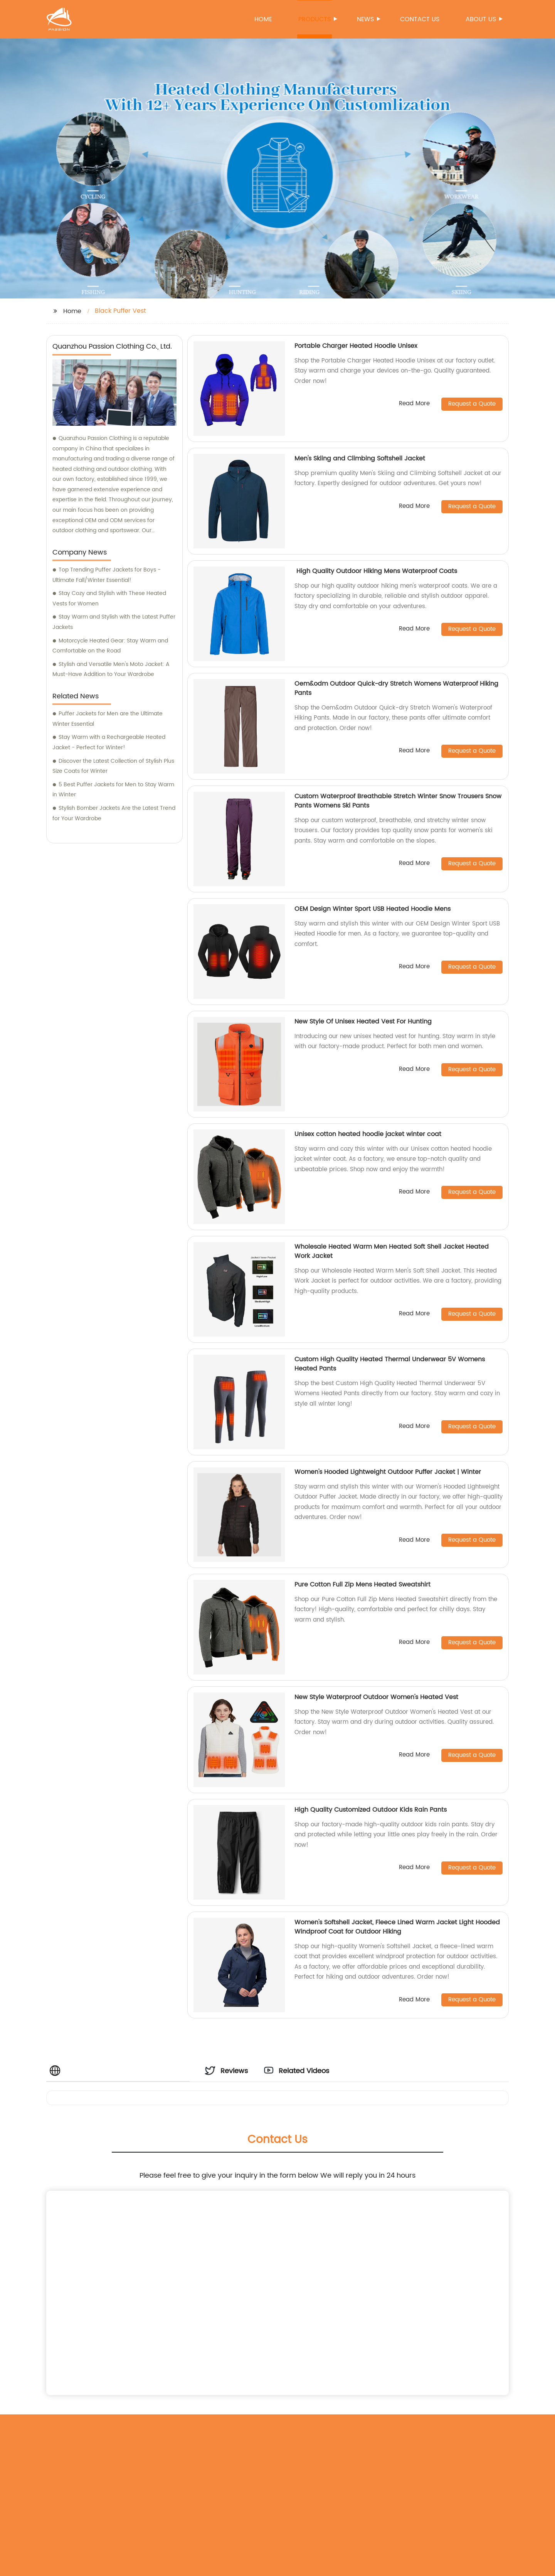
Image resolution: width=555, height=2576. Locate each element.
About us (481, 19)
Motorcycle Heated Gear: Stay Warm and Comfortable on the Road (110, 646)
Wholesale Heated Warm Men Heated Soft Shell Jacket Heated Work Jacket (391, 1251)
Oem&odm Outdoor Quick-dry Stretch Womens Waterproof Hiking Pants (396, 688)
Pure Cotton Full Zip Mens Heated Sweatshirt (362, 1585)
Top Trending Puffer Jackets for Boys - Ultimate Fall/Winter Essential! (106, 575)
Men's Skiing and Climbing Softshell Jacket (359, 458)
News (366, 19)
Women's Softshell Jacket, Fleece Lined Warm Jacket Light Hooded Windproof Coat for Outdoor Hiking (397, 1927)
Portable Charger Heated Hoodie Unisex (355, 346)
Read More (414, 404)
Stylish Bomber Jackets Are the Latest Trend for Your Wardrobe (113, 813)
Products (315, 19)
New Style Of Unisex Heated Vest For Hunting (363, 1022)
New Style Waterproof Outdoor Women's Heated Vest (376, 1697)
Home (263, 19)
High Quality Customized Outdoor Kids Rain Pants (370, 1810)
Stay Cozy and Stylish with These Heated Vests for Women (109, 598)
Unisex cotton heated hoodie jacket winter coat (367, 1134)
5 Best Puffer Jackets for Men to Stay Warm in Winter (113, 789)
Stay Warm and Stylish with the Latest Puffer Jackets (113, 622)
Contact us (419, 19)
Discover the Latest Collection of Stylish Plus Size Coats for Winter (113, 766)
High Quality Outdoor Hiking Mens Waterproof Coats (375, 571)
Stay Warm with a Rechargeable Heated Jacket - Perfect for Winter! (108, 742)
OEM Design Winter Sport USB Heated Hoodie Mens (372, 909)
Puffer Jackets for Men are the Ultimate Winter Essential (107, 718)
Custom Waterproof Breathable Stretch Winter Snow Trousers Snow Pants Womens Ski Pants (397, 801)
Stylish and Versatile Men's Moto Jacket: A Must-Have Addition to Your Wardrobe (111, 669)
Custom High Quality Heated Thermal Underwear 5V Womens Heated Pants (389, 1364)
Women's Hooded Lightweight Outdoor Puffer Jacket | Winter (387, 1472)
